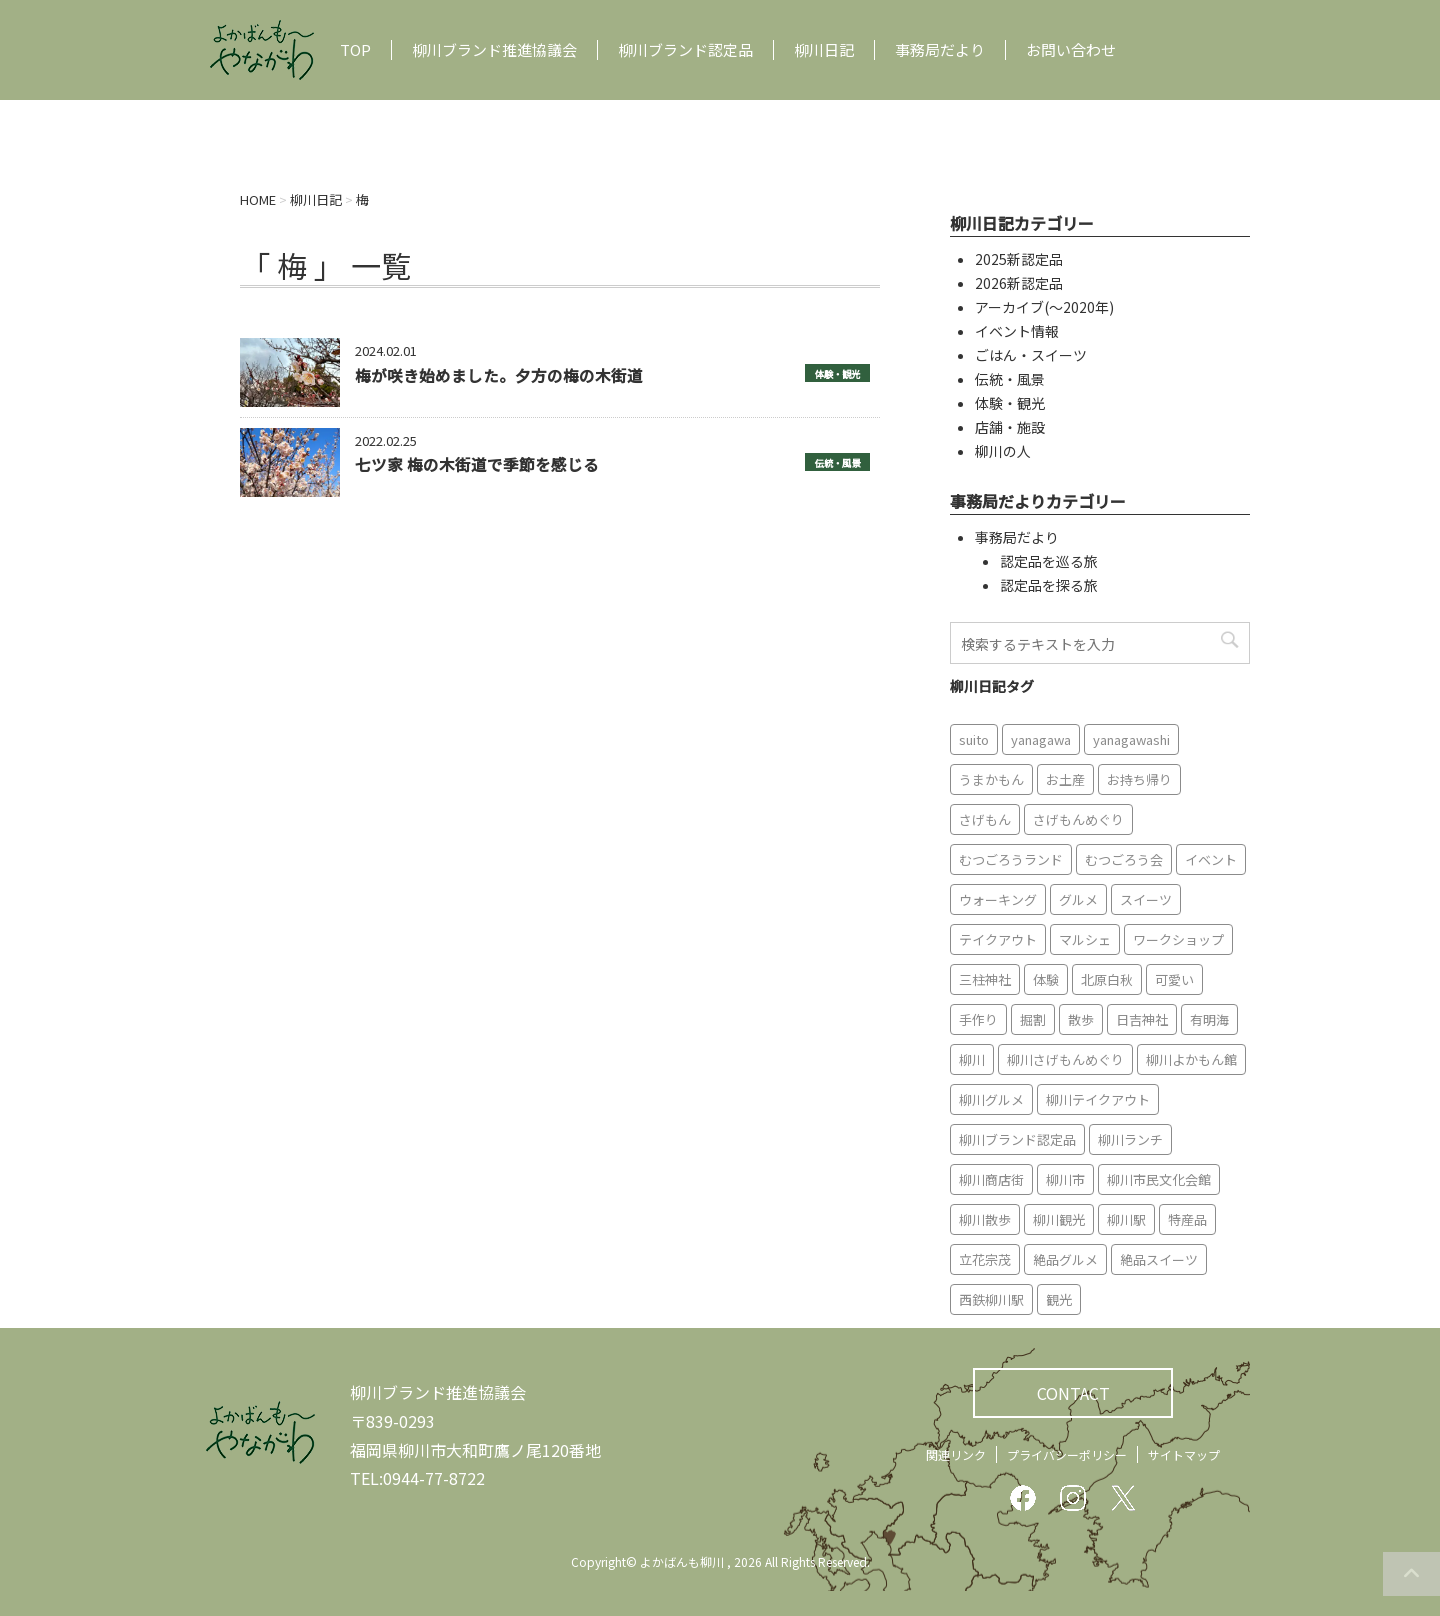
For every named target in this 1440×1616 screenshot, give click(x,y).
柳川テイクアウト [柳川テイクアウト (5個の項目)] (1098, 1099)
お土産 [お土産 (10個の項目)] (1065, 779)
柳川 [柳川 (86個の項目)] (972, 1059)
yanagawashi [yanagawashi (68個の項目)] (1131, 739)
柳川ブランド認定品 (685, 50)
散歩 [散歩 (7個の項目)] (1081, 1019)
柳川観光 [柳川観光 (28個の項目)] (1059, 1219)
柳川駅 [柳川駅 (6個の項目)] (1126, 1219)
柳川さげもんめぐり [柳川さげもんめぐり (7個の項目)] (1065, 1059)
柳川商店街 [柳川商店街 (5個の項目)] (991, 1179)
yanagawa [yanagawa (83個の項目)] (1041, 739)
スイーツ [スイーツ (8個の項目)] (1146, 899)
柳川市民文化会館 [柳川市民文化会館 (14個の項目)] (1159, 1179)
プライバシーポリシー (1067, 1454)
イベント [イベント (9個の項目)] (1211, 859)
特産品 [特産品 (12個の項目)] (1187, 1219)
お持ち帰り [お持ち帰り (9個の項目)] (1139, 779)
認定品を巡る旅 (1049, 561)
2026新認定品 (1019, 283)
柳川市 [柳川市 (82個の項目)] (1065, 1179)
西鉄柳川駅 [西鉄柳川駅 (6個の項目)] (991, 1299)
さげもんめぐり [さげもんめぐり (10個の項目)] (1078, 819)
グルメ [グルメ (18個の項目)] (1078, 899)
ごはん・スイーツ (1031, 355)
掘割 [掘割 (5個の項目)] (1033, 1019)
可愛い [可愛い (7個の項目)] (1174, 979)
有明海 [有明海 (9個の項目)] (1209, 1019)
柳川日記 (824, 50)
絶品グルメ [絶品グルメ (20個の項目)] (1065, 1259)
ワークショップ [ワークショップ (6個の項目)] (1178, 939)
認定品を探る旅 (1049, 585)
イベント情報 (1017, 331)
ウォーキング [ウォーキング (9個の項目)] (998, 899)
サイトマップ (1184, 1454)
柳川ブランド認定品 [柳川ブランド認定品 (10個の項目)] (1017, 1139)
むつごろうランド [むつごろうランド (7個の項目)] (1011, 859)
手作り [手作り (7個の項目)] (978, 1019)
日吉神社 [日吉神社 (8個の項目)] (1142, 1019)
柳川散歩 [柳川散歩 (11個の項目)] (985, 1219)
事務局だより (940, 50)
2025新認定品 (1019, 259)
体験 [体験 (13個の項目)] (1046, 979)
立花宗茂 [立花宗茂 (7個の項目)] (985, 1259)
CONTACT (1073, 1393)
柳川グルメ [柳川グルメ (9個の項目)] (991, 1099)
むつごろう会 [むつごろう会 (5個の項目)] (1124, 859)
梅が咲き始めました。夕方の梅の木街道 (499, 375)
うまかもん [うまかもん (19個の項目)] (991, 779)
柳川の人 (1003, 451)
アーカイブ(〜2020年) (1044, 307)
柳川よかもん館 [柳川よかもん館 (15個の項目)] (1191, 1059)
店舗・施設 (1010, 427)
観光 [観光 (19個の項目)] (1059, 1299)
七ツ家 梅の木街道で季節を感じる (477, 464)
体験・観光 (837, 374)
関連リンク (956, 1454)
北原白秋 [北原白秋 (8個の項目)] (1107, 979)
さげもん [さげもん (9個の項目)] (985, 819)
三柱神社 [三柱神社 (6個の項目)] (985, 979)
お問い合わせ (1071, 50)
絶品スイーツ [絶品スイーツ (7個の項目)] (1159, 1259)
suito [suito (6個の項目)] (974, 739)
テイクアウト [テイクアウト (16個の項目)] (998, 939)
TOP (355, 50)
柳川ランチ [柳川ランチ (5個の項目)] (1130, 1139)
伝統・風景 (837, 463)
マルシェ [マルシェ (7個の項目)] (1085, 939)
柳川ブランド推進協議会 (494, 50)
